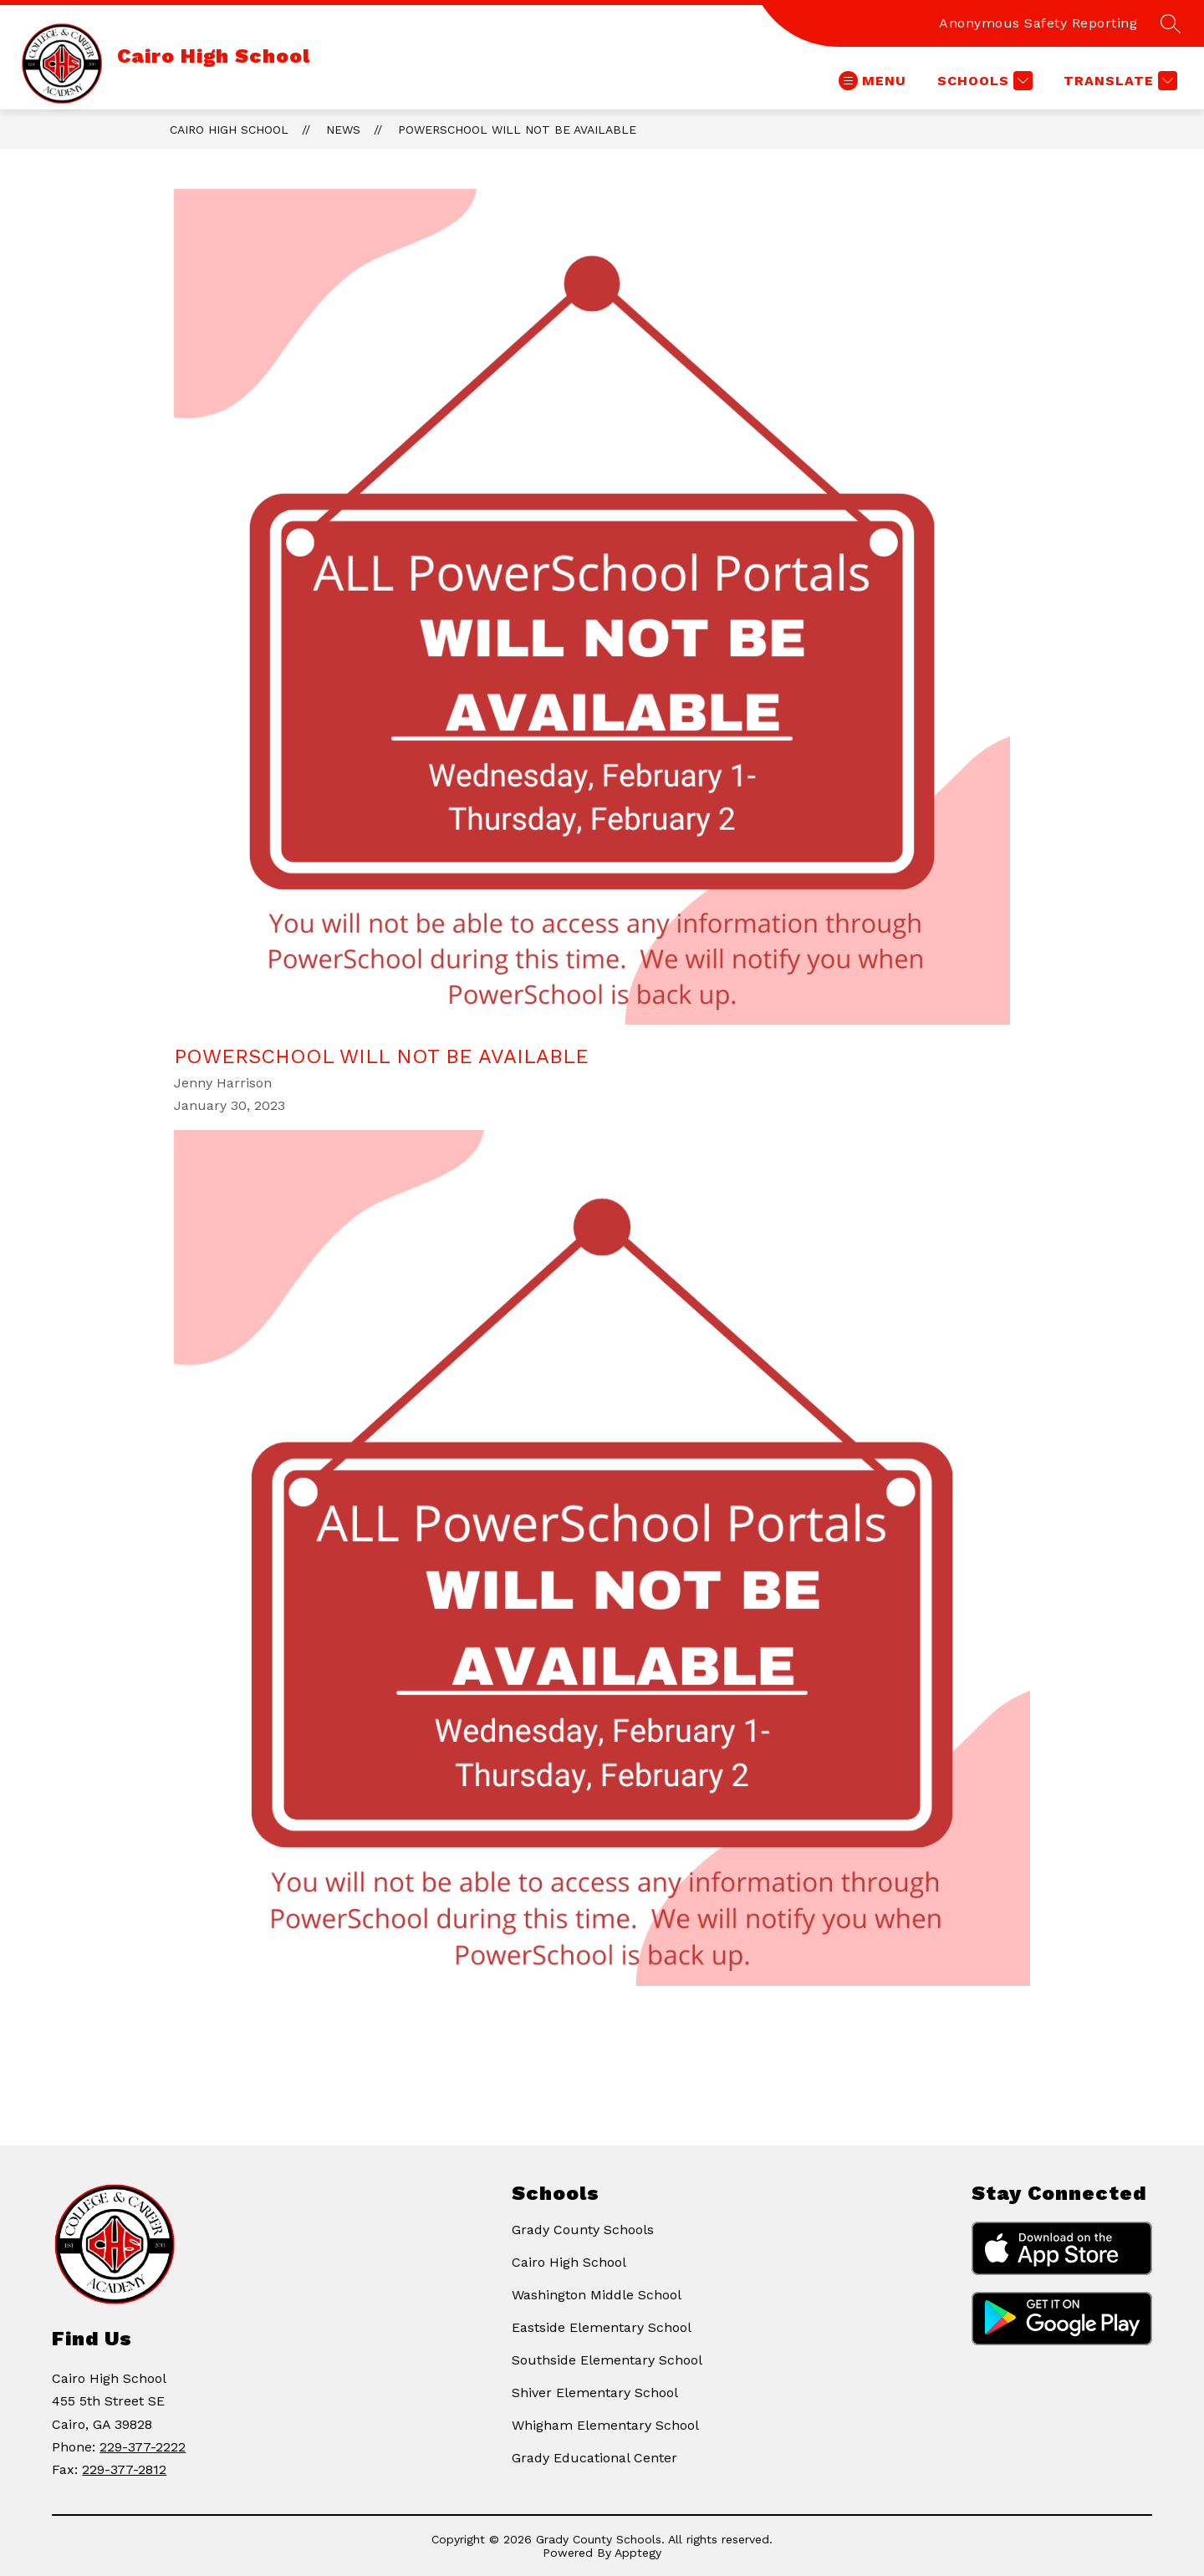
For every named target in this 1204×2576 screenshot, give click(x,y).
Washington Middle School (596, 2295)
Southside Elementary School (607, 2360)
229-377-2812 (124, 2469)
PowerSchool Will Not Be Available (517, 129)
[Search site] (1171, 23)
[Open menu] (872, 80)
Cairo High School (229, 129)
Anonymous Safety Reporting (1038, 23)
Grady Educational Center (594, 2458)
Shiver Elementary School (595, 2392)
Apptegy (638, 2552)
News (343, 129)
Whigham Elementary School (605, 2425)
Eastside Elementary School (601, 2327)
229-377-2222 (142, 2447)
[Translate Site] (1118, 80)
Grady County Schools (583, 2229)
